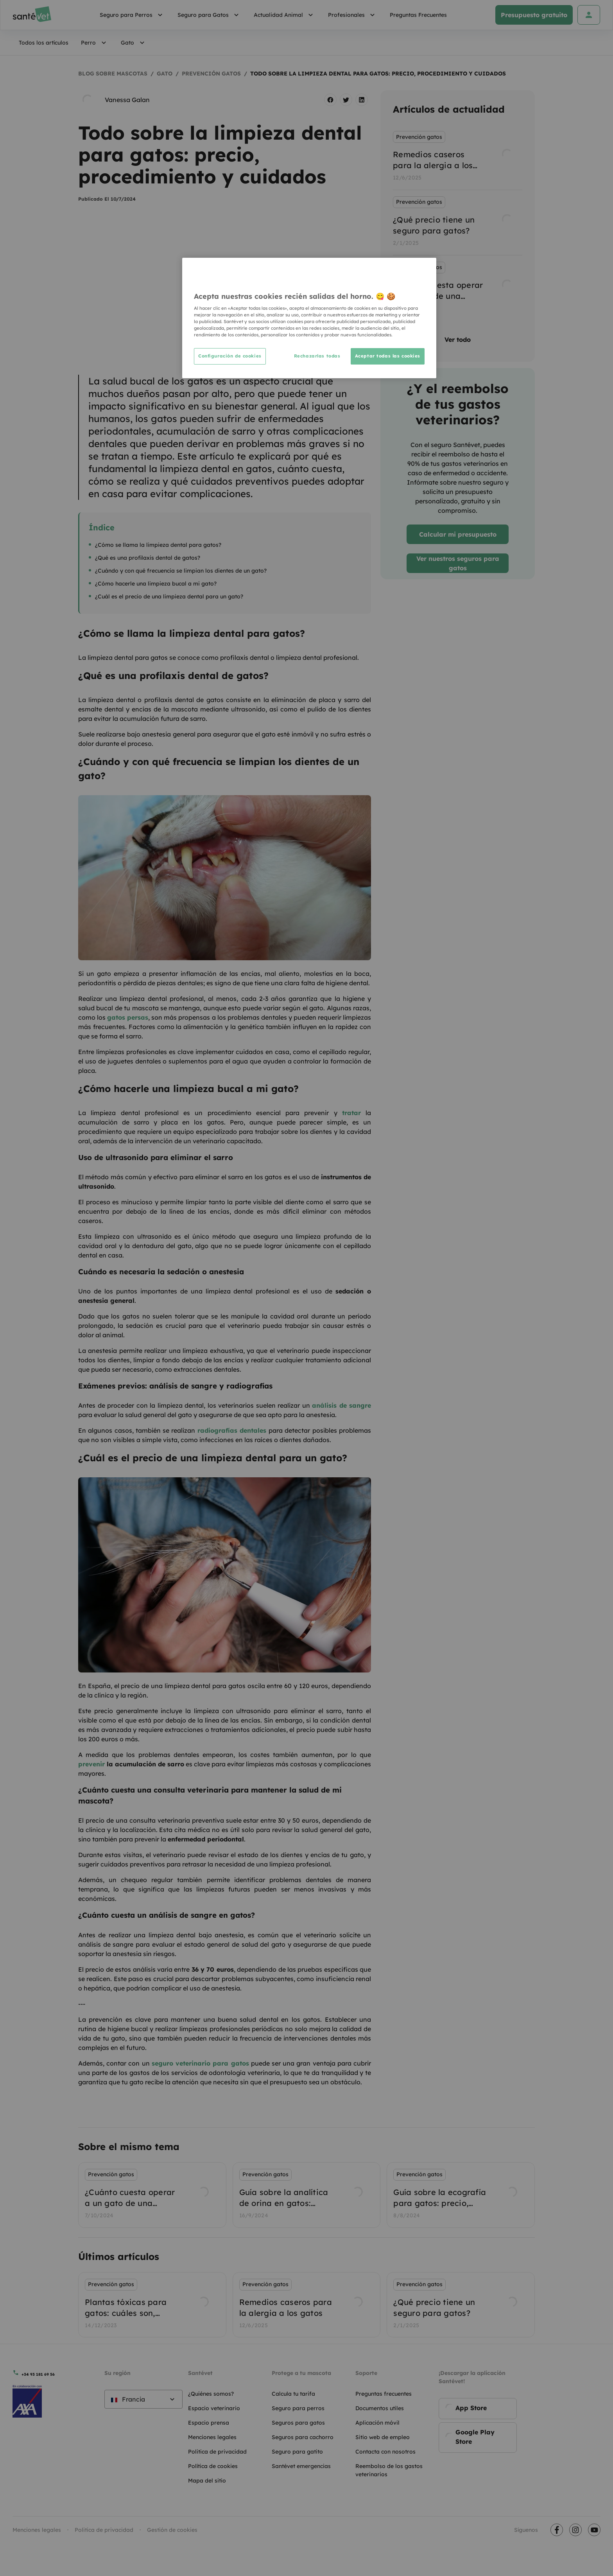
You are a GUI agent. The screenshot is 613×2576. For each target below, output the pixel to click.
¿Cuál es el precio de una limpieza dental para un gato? (169, 596)
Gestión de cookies (172, 2529)
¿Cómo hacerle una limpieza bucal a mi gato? (156, 583)
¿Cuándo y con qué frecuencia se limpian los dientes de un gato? (181, 570)
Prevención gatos (211, 73)
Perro (94, 42)
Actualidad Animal (284, 15)
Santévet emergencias (301, 2466)
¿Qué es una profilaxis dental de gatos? (147, 557)
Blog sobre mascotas (112, 73)
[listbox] (457, 222)
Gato (134, 42)
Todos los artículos (43, 42)
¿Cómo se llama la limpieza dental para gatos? (158, 544)
